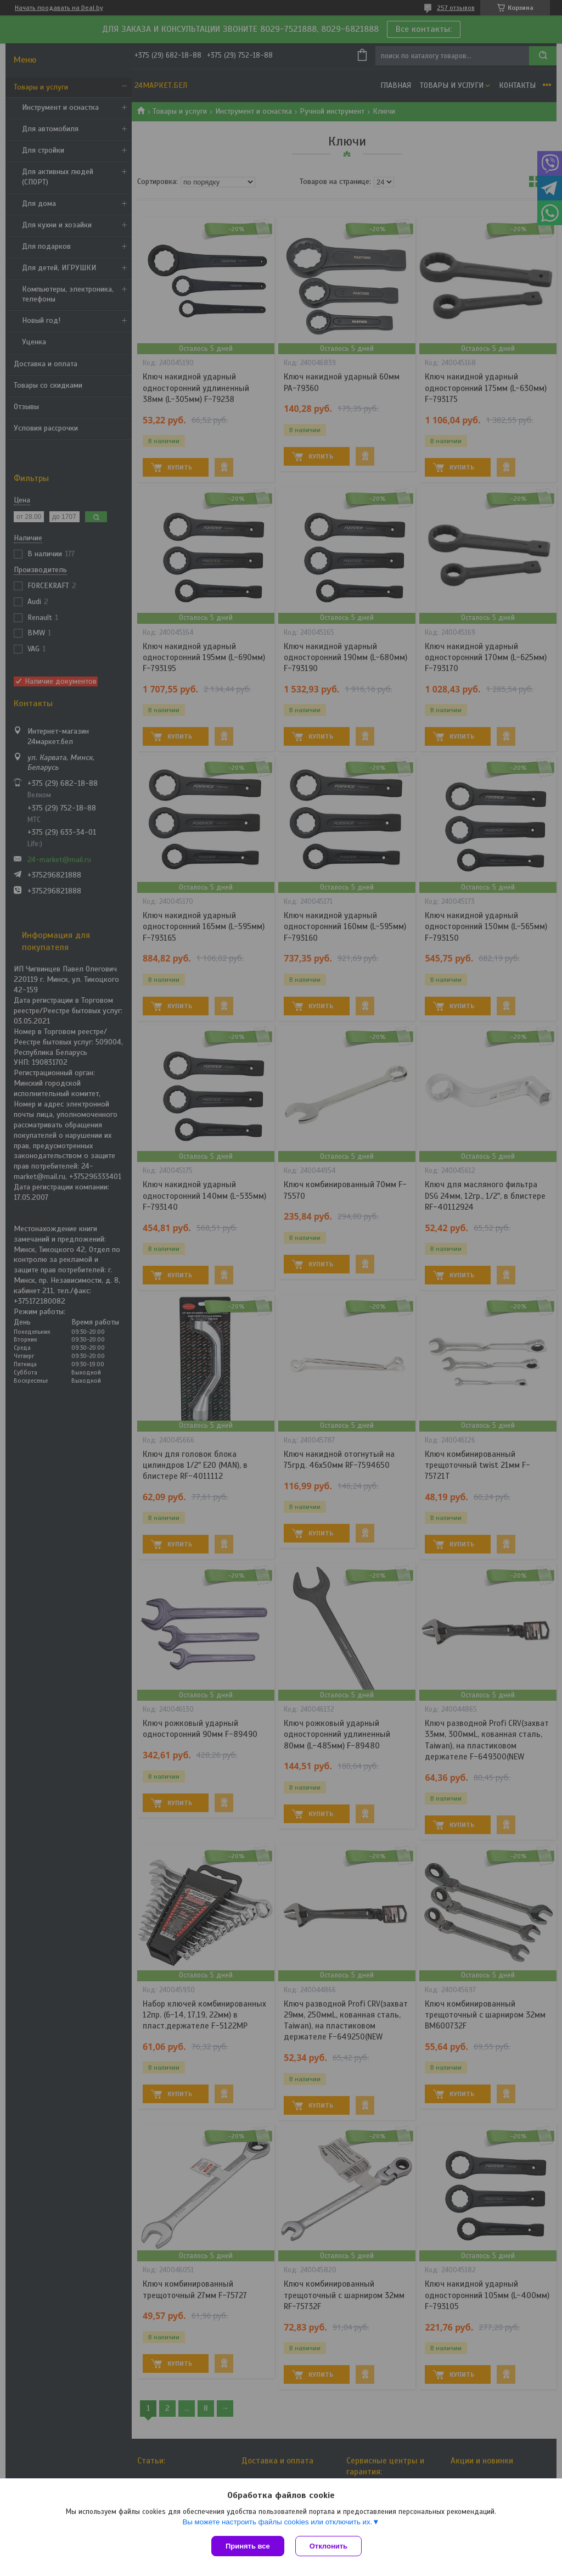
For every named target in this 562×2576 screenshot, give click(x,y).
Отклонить (328, 2546)
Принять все (248, 2546)
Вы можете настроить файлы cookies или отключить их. (277, 2522)
